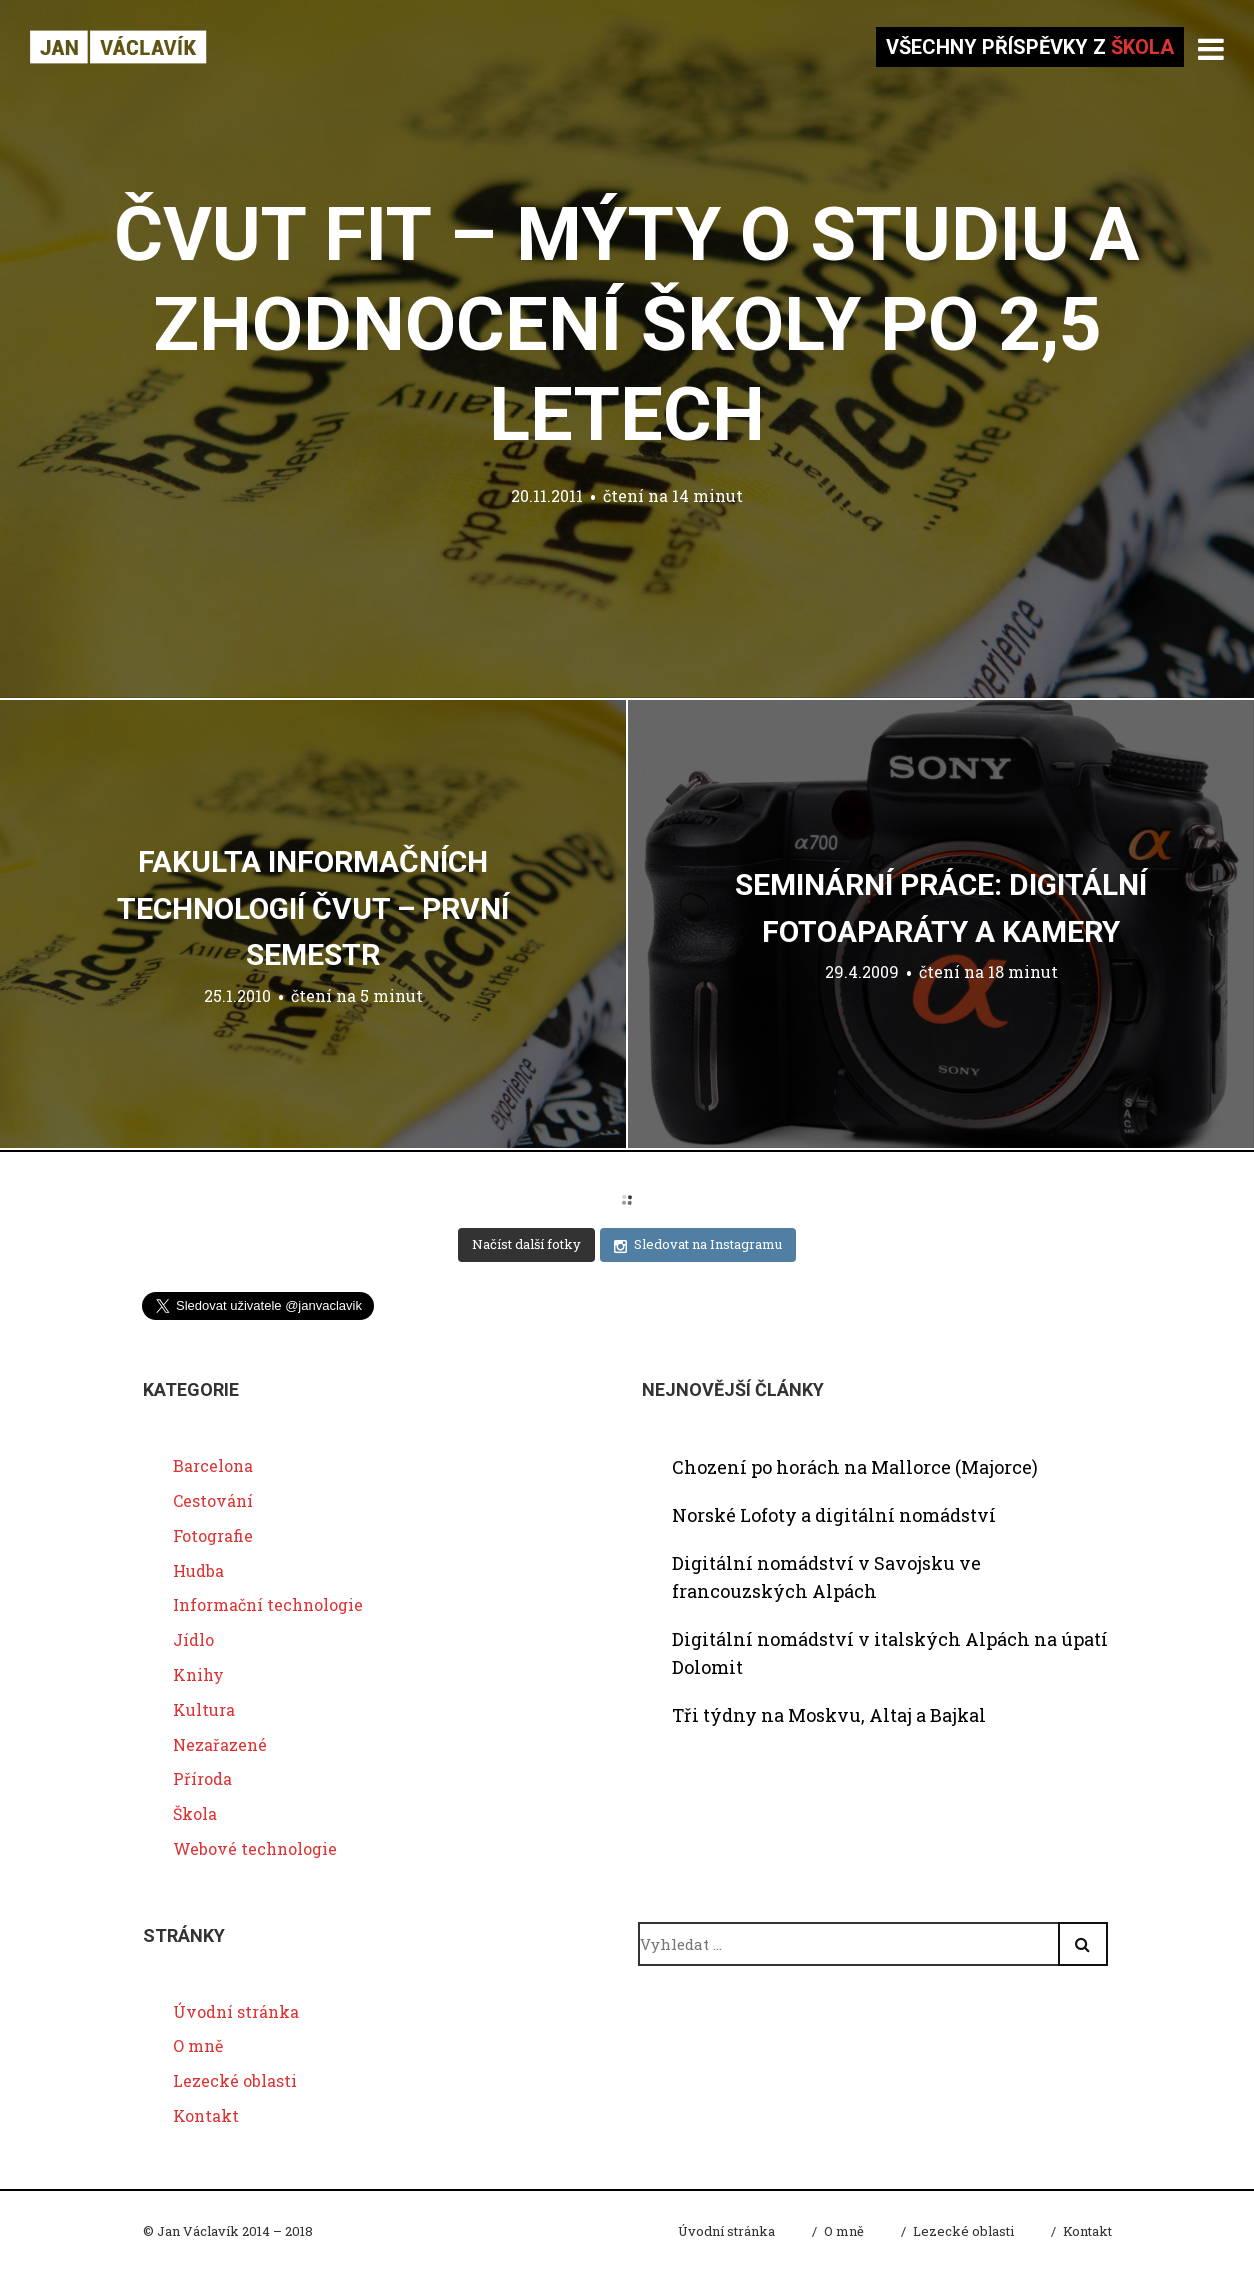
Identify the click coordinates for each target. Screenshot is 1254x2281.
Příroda (202, 1778)
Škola (195, 1813)
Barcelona (213, 1465)
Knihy (198, 1674)
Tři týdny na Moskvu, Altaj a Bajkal (829, 1715)
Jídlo (193, 1639)
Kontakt (206, 2115)
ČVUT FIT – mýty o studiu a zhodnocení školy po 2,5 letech (627, 324)
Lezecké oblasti (235, 2080)
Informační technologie (268, 1604)
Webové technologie (255, 1848)
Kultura (204, 1709)
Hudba (198, 1570)
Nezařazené (220, 1744)
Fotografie (213, 1535)
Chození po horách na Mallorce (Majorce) (855, 1467)
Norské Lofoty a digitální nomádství (834, 1515)
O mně (198, 2045)
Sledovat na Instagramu (698, 1244)
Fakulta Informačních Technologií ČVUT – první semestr (313, 908)
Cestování (213, 1500)
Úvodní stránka (236, 2011)
